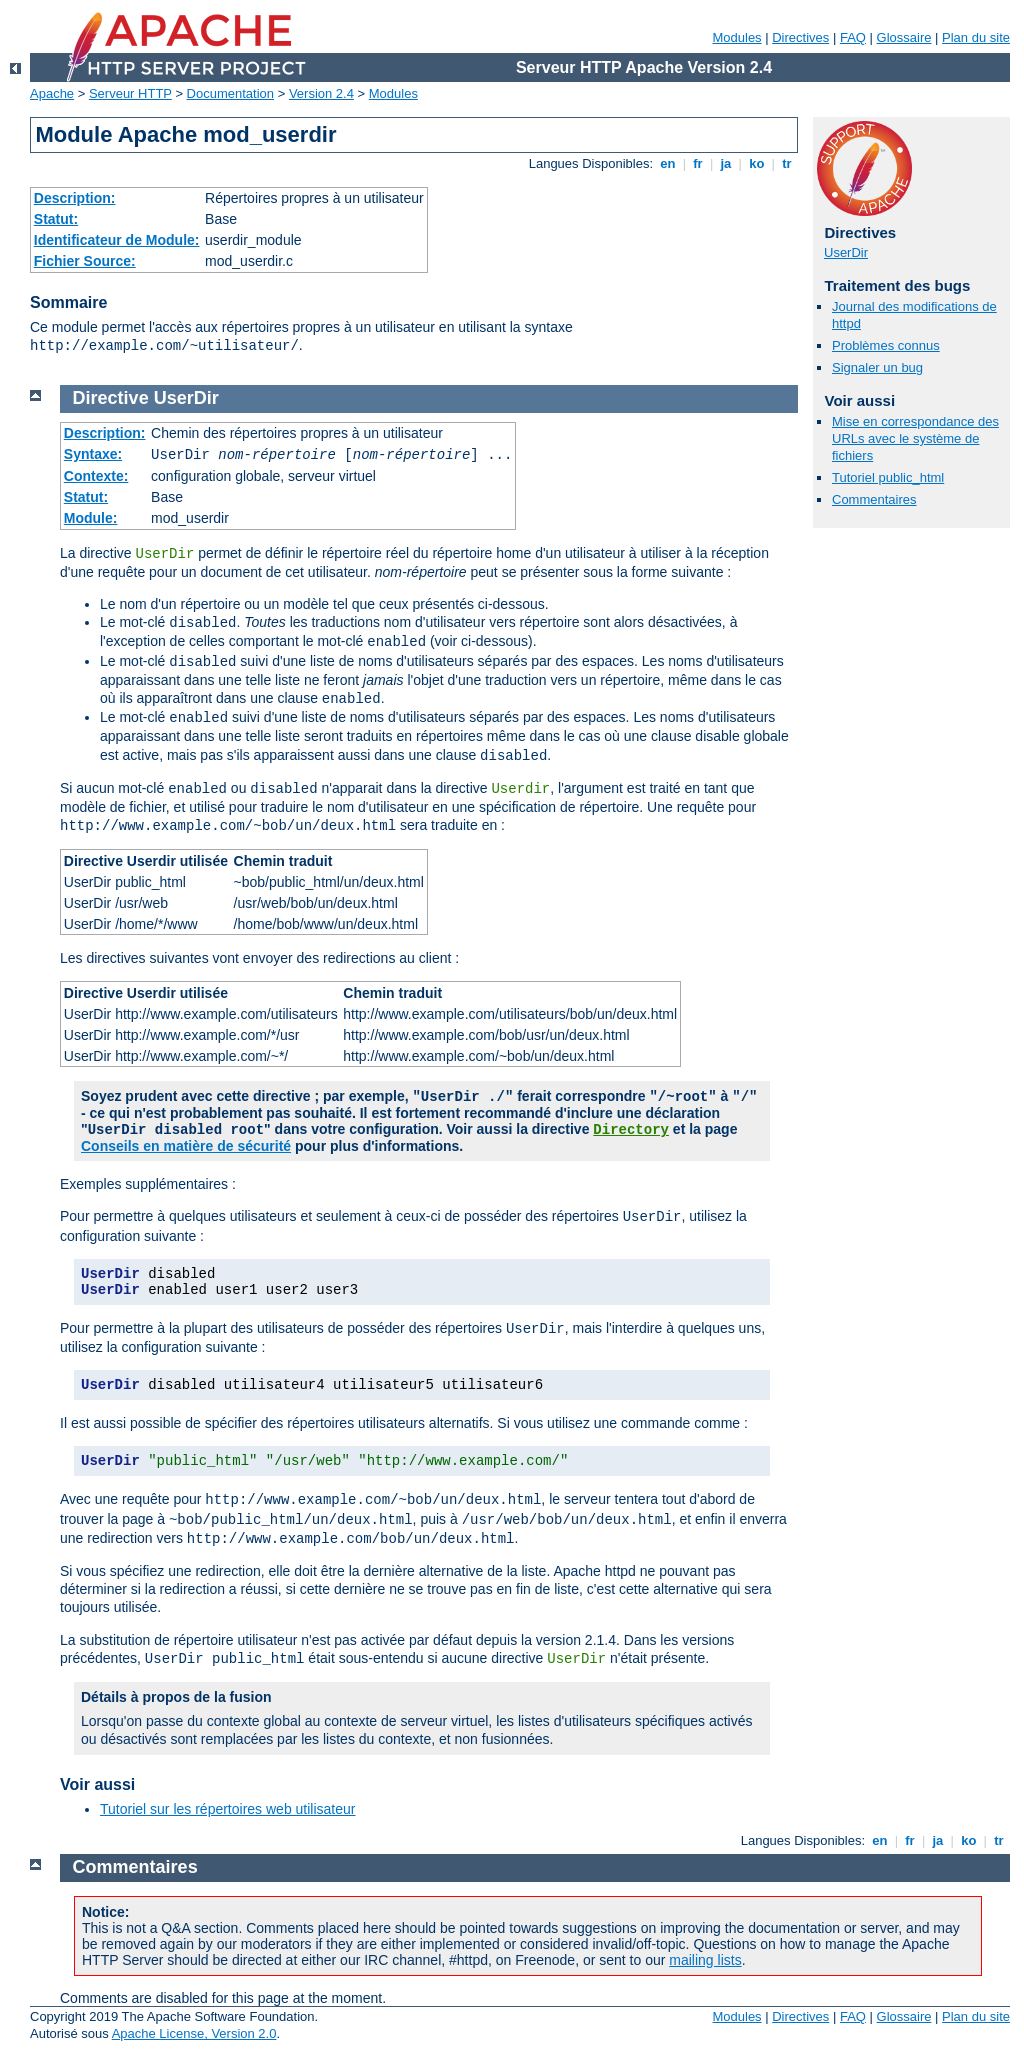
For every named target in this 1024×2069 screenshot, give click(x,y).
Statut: (56, 219)
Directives (800, 37)
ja (726, 163)
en (668, 163)
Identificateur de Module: (117, 240)
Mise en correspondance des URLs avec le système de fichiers (915, 438)
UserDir (846, 252)
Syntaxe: (93, 454)
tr (787, 163)
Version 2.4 (321, 93)
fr (698, 163)
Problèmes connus (886, 345)
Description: (75, 198)
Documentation (230, 93)
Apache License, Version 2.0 (194, 2033)
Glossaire (904, 37)
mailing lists (705, 1960)
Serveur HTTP (130, 93)
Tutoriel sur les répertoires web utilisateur (227, 1809)
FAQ (853, 37)
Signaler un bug (877, 367)
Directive (111, 398)
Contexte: (96, 476)
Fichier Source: (85, 261)
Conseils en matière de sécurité (186, 1146)
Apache (52, 93)
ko (757, 163)
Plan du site (976, 37)
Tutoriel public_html (888, 477)
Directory (631, 1130)
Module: (91, 518)
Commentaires (874, 499)
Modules (736, 37)
